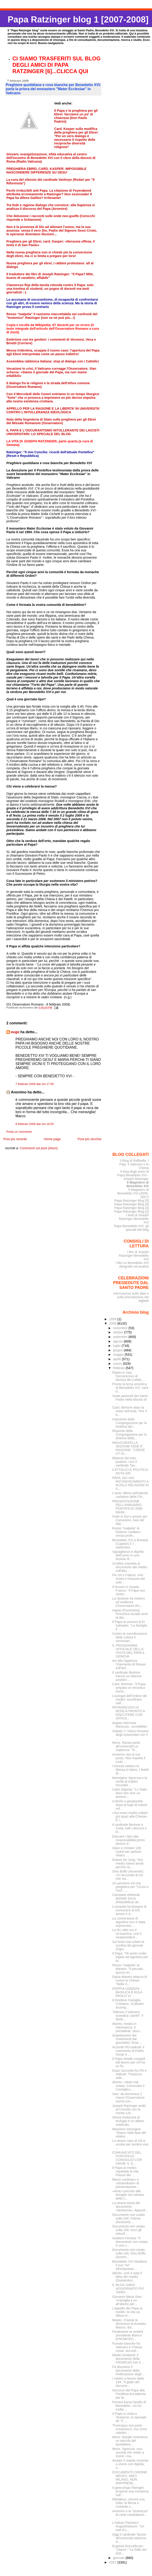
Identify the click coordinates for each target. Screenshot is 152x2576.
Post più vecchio (89, 1139)
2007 (113, 2562)
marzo (118, 1363)
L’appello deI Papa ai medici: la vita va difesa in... (127, 2311)
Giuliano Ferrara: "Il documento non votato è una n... (130, 2241)
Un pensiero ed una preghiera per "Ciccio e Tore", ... (130, 1886)
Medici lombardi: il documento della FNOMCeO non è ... (128, 2358)
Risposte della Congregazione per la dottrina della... (129, 1434)
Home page (52, 1139)
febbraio (119, 1368)
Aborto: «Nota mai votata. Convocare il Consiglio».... (128, 2085)
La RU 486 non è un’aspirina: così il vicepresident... (127, 1933)
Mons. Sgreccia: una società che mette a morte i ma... (128, 2452)
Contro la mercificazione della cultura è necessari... (129, 1637)
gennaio (119, 2558)
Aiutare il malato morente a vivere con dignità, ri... (130, 2464)
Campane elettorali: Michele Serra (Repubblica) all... (126, 1898)
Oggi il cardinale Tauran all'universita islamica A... (129, 2538)
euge (15, 1032)
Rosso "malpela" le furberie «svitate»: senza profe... (127, 1531)
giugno (118, 1350)
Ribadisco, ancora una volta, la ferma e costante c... (128, 2502)
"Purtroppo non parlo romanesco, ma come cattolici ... (129, 2429)
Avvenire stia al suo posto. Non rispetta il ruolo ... (128, 1758)
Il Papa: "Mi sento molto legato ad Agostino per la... (130, 1957)
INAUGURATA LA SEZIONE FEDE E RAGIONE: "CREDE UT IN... (128, 1448)
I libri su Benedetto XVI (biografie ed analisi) (132, 1264)
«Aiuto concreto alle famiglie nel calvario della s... (128, 2194)
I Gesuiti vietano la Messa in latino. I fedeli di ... (130, 1769)
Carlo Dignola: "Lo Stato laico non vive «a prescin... (129, 1793)
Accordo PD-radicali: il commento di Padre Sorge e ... (128, 2050)
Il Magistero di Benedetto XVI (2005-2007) (133, 1193)
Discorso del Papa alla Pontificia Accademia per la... (129, 2393)
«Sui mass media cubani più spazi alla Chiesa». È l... (130, 1816)
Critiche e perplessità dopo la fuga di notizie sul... (129, 1804)
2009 (113, 1319)
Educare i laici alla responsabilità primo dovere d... (128, 1840)
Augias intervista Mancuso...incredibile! (129, 1724)
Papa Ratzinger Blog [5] (131, 1200)
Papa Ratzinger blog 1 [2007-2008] (78, 19)
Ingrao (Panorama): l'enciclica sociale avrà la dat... (130, 1613)
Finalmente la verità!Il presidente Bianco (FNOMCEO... (127, 2335)
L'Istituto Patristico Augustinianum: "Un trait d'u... (128, 2526)
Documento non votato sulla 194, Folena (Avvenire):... (128, 2218)
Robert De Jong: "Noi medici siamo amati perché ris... (127, 1863)
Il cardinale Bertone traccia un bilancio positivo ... (127, 1676)
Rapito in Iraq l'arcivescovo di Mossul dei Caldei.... (128, 1376)
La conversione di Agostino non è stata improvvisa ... (128, 1922)
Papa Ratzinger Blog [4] (131, 1204)
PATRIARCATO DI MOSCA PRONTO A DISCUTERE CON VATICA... (128, 1713)
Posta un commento (19, 1131)
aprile (117, 1359)
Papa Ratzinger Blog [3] (131, 1208)
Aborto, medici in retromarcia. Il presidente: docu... (127, 2027)
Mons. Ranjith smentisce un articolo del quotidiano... (130, 2440)
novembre (121, 1328)
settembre (121, 1337)
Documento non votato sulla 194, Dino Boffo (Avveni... (129, 2253)
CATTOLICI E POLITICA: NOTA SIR (130, 1471)
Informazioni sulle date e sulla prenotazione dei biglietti (131, 1297)
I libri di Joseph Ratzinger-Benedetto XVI (134, 1255)
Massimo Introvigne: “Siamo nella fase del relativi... (129, 2132)
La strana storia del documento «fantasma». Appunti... (130, 2206)
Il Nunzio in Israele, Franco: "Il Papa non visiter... (128, 1590)
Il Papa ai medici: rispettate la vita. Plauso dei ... (125, 2171)
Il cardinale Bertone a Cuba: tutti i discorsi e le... (129, 1828)
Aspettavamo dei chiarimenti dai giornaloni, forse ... (127, 2039)
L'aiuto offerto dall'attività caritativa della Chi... (130, 1495)
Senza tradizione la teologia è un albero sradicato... (128, 2120)
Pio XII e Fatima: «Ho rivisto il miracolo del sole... (128, 1578)
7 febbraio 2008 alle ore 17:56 (34, 1084)
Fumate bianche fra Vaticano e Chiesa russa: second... (127, 2347)
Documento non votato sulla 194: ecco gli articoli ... (128, 2229)
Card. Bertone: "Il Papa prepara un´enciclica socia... (128, 1687)
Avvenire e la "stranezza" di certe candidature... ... (130, 2514)
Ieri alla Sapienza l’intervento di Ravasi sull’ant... (129, 1664)
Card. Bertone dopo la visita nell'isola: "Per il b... (129, 1411)
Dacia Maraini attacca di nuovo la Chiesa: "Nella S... (129, 1980)
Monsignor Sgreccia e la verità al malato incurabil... (129, 1781)
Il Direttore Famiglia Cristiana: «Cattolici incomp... (128, 2003)
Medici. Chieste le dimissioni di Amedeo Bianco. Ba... (129, 2323)
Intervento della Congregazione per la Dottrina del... (129, 1422)
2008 (113, 1323)
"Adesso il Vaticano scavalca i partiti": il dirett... (127, 2015)
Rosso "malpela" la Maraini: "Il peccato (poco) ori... (127, 1968)
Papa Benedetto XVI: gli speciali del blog (131, 1227)
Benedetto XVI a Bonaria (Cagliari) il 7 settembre (130, 1543)
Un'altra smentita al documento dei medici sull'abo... (129, 1567)
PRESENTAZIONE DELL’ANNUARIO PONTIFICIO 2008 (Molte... (127, 1506)
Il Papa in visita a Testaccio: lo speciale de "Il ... (129, 2417)
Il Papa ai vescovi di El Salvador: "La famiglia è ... (129, 1625)
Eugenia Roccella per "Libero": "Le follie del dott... (129, 2549)
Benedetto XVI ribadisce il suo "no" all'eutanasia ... (129, 2265)
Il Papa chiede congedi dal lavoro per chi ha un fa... (128, 2062)
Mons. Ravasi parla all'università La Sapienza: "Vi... (126, 1746)
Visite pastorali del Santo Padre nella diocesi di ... (130, 1399)
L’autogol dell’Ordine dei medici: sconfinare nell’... (129, 1699)
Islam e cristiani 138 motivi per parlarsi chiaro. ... (126, 1851)
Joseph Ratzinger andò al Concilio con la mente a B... (129, 2109)
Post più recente (15, 1139)
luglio (117, 1345)
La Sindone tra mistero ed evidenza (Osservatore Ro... (128, 1602)
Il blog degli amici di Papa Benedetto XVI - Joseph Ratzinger (133, 1175)
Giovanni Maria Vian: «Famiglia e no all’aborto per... (127, 2300)
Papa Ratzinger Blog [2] (131, 1211)
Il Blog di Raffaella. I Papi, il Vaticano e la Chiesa (134, 1164)
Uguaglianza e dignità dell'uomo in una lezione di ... (127, 1555)
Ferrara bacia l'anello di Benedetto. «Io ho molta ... (129, 2405)
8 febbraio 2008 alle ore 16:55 (34, 1124)
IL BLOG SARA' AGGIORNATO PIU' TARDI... (128, 2288)
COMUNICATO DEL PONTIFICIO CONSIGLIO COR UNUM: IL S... (127, 2158)
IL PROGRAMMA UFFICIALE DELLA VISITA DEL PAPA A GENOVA (128, 1651)
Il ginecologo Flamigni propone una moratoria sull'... (130, 2491)
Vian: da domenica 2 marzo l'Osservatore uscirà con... (128, 2097)
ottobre (118, 1332)
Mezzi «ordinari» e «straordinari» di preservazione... (125, 2183)
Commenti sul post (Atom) (39, 1148)
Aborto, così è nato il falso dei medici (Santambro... (127, 2276)
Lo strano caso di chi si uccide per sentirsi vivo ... (130, 2144)
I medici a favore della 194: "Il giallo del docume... (128, 2382)
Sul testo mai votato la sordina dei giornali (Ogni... (128, 1945)
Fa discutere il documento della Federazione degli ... (128, 2370)
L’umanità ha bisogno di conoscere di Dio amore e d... (129, 1910)
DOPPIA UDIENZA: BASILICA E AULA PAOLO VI (127, 1992)
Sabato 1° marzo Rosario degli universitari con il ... (130, 1734)
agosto (118, 1341)
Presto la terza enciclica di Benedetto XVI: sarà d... (130, 1387)
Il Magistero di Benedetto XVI (138, 1184)
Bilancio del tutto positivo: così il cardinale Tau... (125, 1461)
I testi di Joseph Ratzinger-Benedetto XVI (134, 1218)
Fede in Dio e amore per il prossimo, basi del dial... (129, 1520)
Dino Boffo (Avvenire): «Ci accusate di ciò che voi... (128, 1875)
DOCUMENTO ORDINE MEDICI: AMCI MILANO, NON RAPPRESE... (129, 2477)
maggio (119, 1354)
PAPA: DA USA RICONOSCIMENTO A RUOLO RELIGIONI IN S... (130, 1483)
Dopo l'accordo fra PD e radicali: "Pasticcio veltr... (129, 2074)
